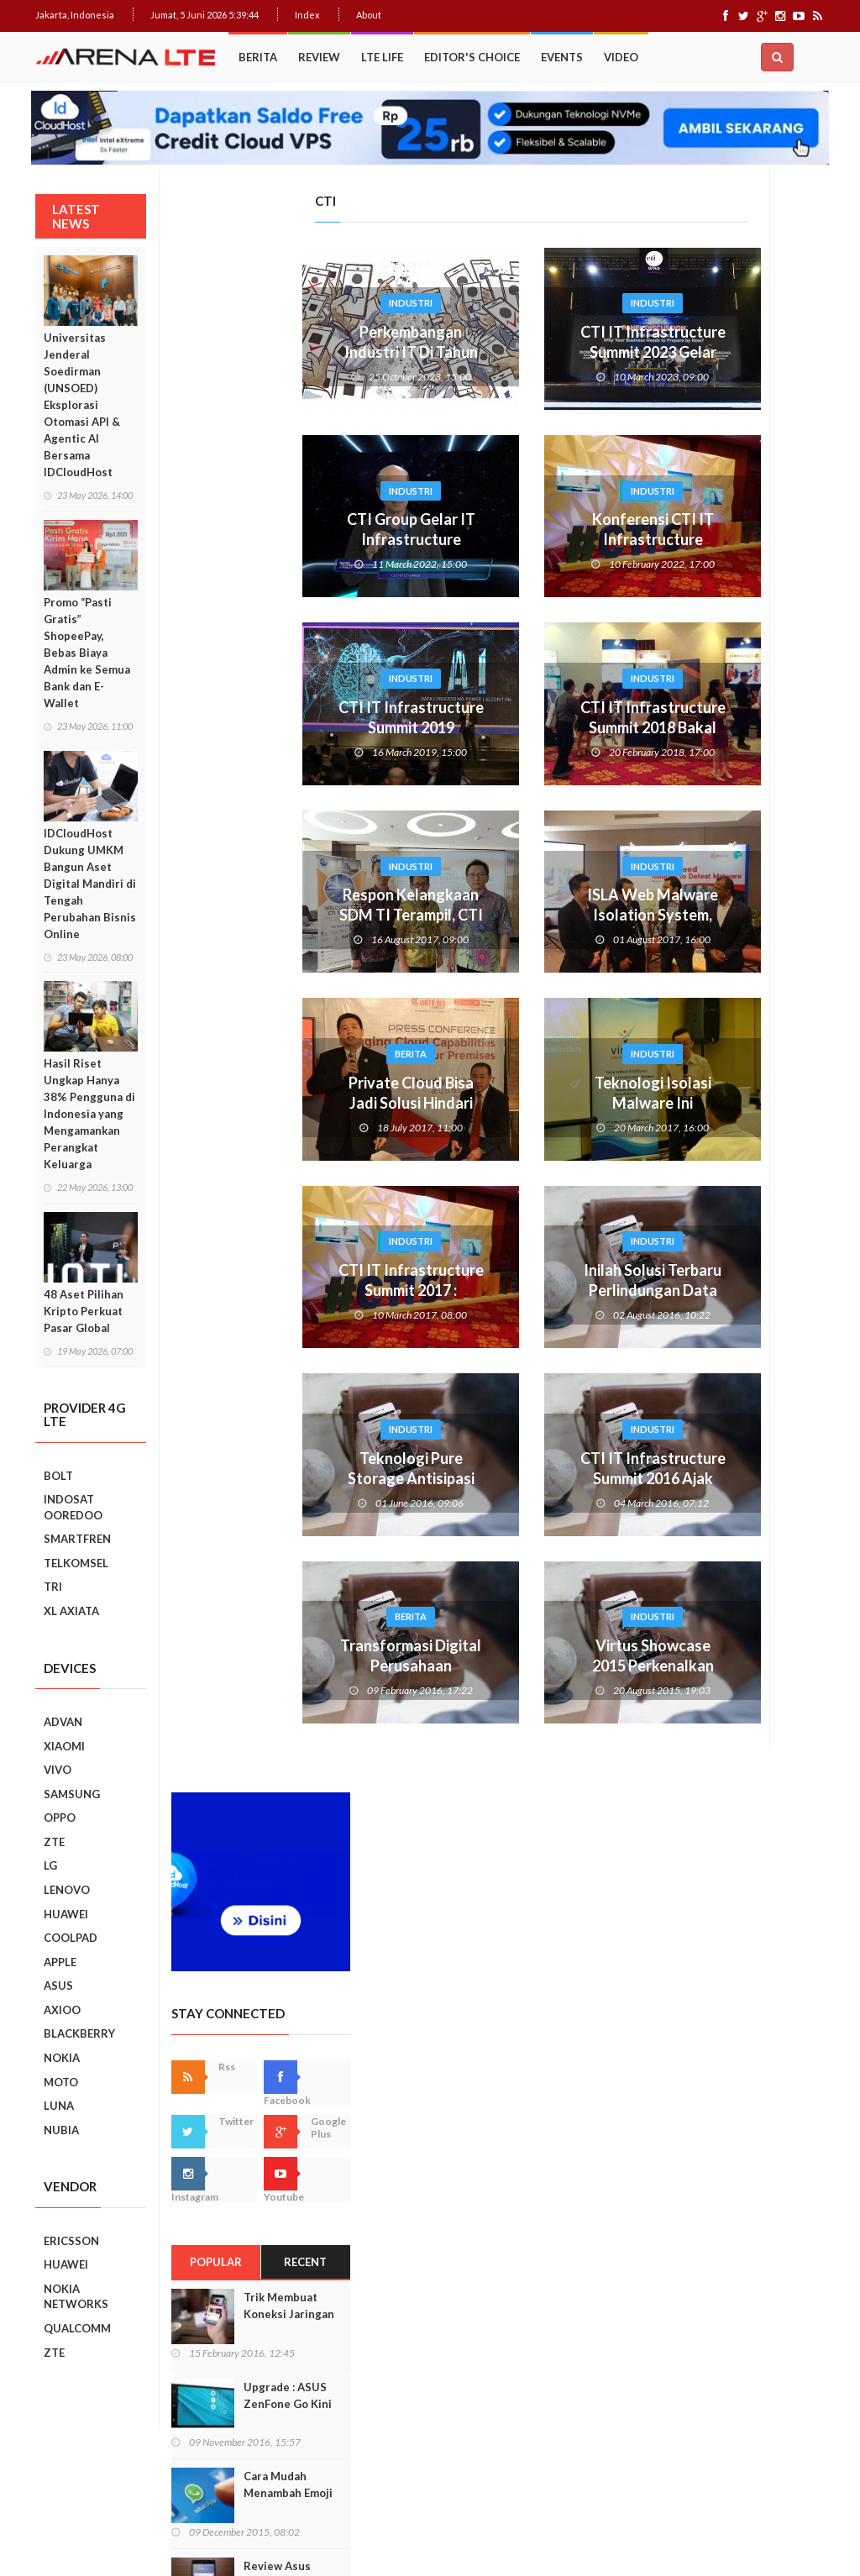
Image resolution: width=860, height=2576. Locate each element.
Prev (658, 1290)
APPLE (60, 1962)
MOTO (61, 2082)
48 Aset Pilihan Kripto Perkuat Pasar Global (83, 1311)
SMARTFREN (77, 1538)
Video (621, 57)
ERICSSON (71, 2241)
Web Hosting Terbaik (397, 2533)
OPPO (60, 1817)
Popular (691, 669)
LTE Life (382, 57)
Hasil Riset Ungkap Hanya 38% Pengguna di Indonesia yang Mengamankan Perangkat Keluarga (89, 1114)
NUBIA (61, 2130)
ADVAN (63, 1722)
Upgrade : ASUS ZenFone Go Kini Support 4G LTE (762, 811)
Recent (780, 669)
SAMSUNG (72, 1794)
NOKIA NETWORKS (76, 2296)
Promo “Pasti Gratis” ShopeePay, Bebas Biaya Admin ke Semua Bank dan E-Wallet (87, 652)
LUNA (59, 2105)
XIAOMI (64, 1746)
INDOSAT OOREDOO (73, 1507)
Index (307, 14)
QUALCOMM (77, 2328)
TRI (53, 1586)
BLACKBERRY (79, 2033)
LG (50, 1865)
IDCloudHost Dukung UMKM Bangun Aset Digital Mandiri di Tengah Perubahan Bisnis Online (90, 883)
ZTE (54, 1842)
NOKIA (62, 2057)
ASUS (58, 1985)
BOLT (58, 1475)
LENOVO (67, 1890)
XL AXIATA (71, 1611)
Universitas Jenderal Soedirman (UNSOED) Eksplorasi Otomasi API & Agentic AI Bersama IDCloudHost (82, 405)
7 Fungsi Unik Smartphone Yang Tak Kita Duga (768, 1702)
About (368, 14)
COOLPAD (70, 1937)
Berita (258, 57)
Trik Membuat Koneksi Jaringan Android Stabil (763, 721)
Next (812, 1290)
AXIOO (62, 2010)
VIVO (57, 1769)
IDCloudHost (479, 2533)
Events (562, 57)
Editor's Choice (472, 57)
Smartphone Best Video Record (736, 1289)
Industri (275, 302)
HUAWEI (66, 1914)
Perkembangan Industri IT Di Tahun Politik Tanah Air (275, 352)
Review (319, 57)
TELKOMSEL (76, 1563)
